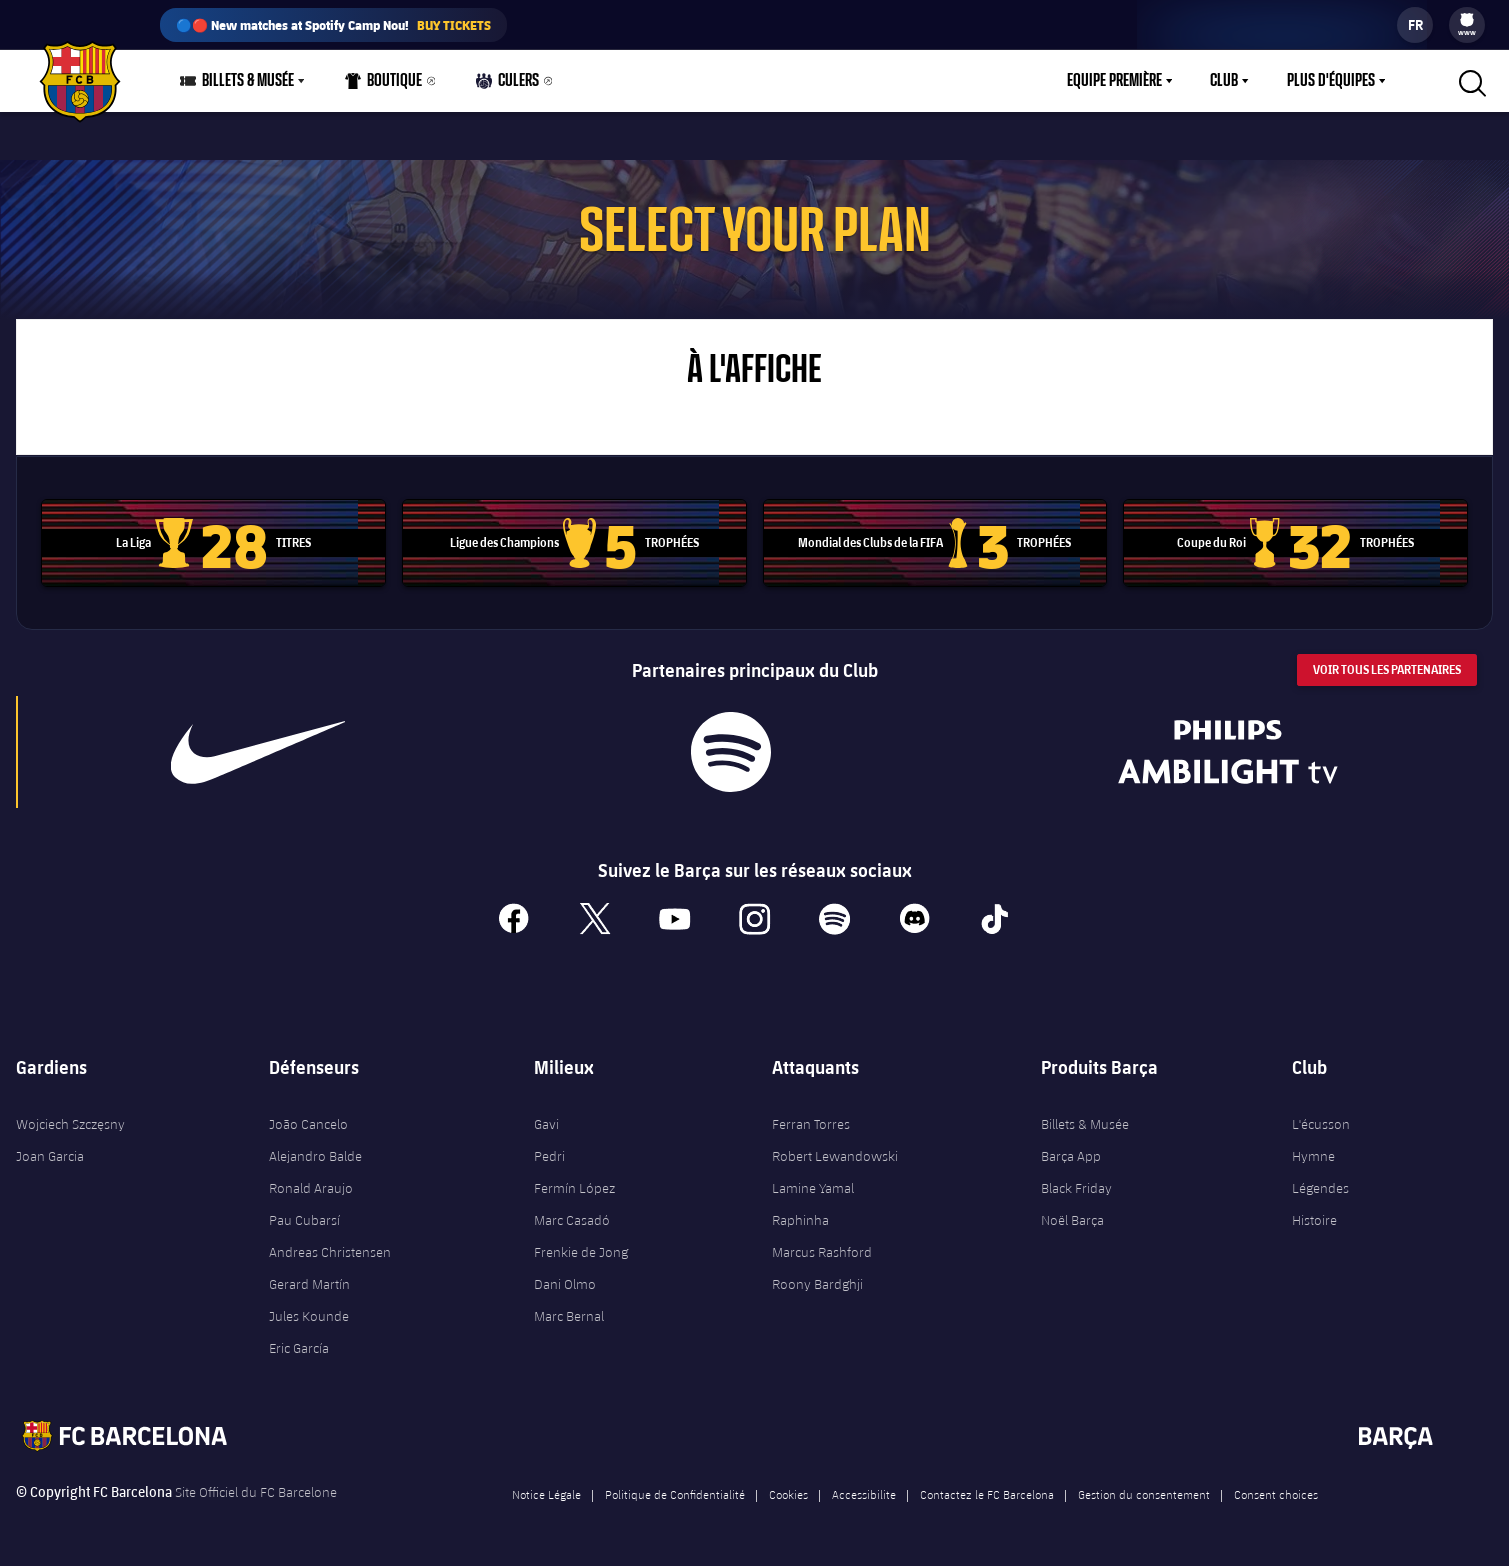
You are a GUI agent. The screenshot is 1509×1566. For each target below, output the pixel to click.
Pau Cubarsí (304, 1220)
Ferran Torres (811, 1124)
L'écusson (1321, 1124)
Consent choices (1276, 1494)
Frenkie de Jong (581, 1252)
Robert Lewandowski (835, 1156)
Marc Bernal (569, 1316)
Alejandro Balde (315, 1156)
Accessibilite (864, 1494)
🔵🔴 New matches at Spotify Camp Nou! (333, 25)
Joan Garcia (50, 1156)
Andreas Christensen (330, 1252)
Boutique (384, 85)
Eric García (299, 1348)
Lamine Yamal (813, 1188)
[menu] (1467, 25)
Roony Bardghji (817, 1284)
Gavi (546, 1124)
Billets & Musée (1085, 1124)
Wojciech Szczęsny (70, 1124)
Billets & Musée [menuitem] (248, 81)
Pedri (549, 1156)
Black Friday (1076, 1188)
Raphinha (800, 1220)
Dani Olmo (565, 1284)
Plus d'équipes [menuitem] (1331, 81)
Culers (508, 85)
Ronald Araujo (311, 1188)
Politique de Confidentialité (675, 1494)
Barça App (1071, 1156)
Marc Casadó (572, 1220)
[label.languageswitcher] (1415, 25)
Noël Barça (1072, 1220)
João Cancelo (308, 1124)
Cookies (788, 1494)
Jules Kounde (309, 1316)
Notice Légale (546, 1494)
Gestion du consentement (1144, 1494)
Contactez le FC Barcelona (987, 1494)
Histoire (1314, 1220)
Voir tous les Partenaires (1387, 669)
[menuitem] (1467, 20)
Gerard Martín (309, 1284)
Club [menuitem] (1224, 81)
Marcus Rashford (822, 1252)
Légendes (1320, 1188)
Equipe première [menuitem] (1114, 81)
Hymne (1313, 1156)
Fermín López (574, 1188)
